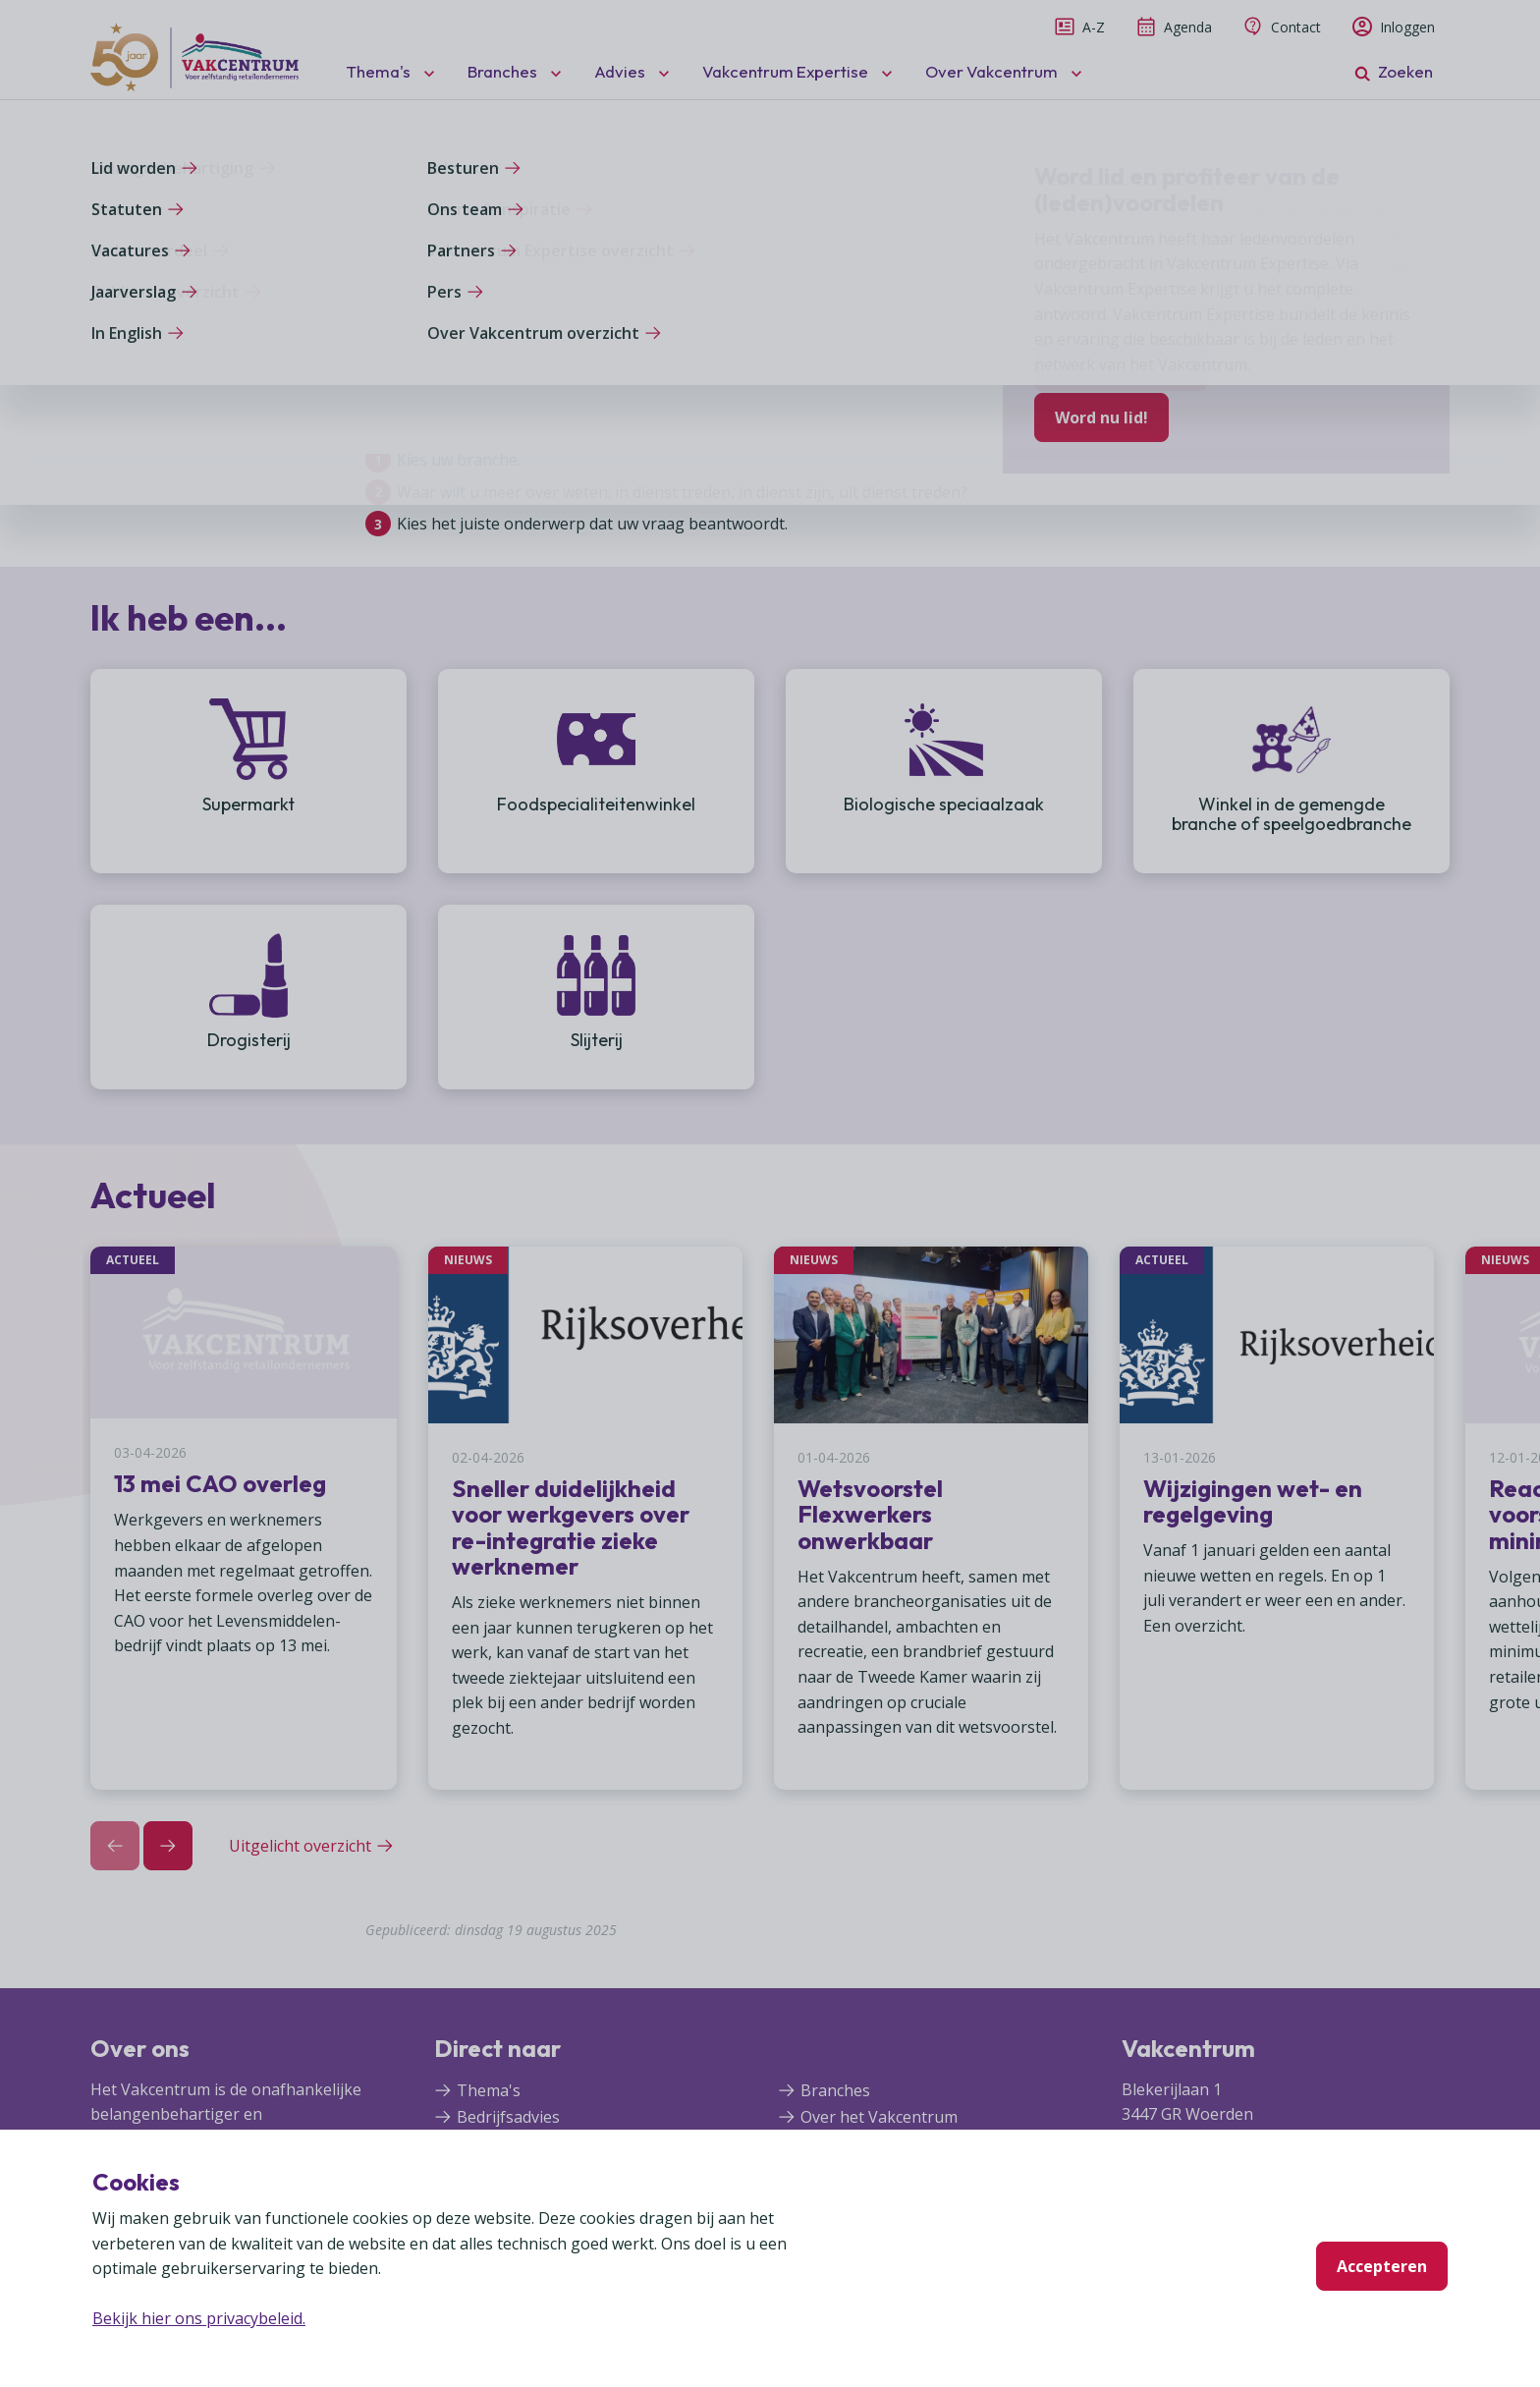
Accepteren (1382, 2266)
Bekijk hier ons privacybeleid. (198, 2318)
